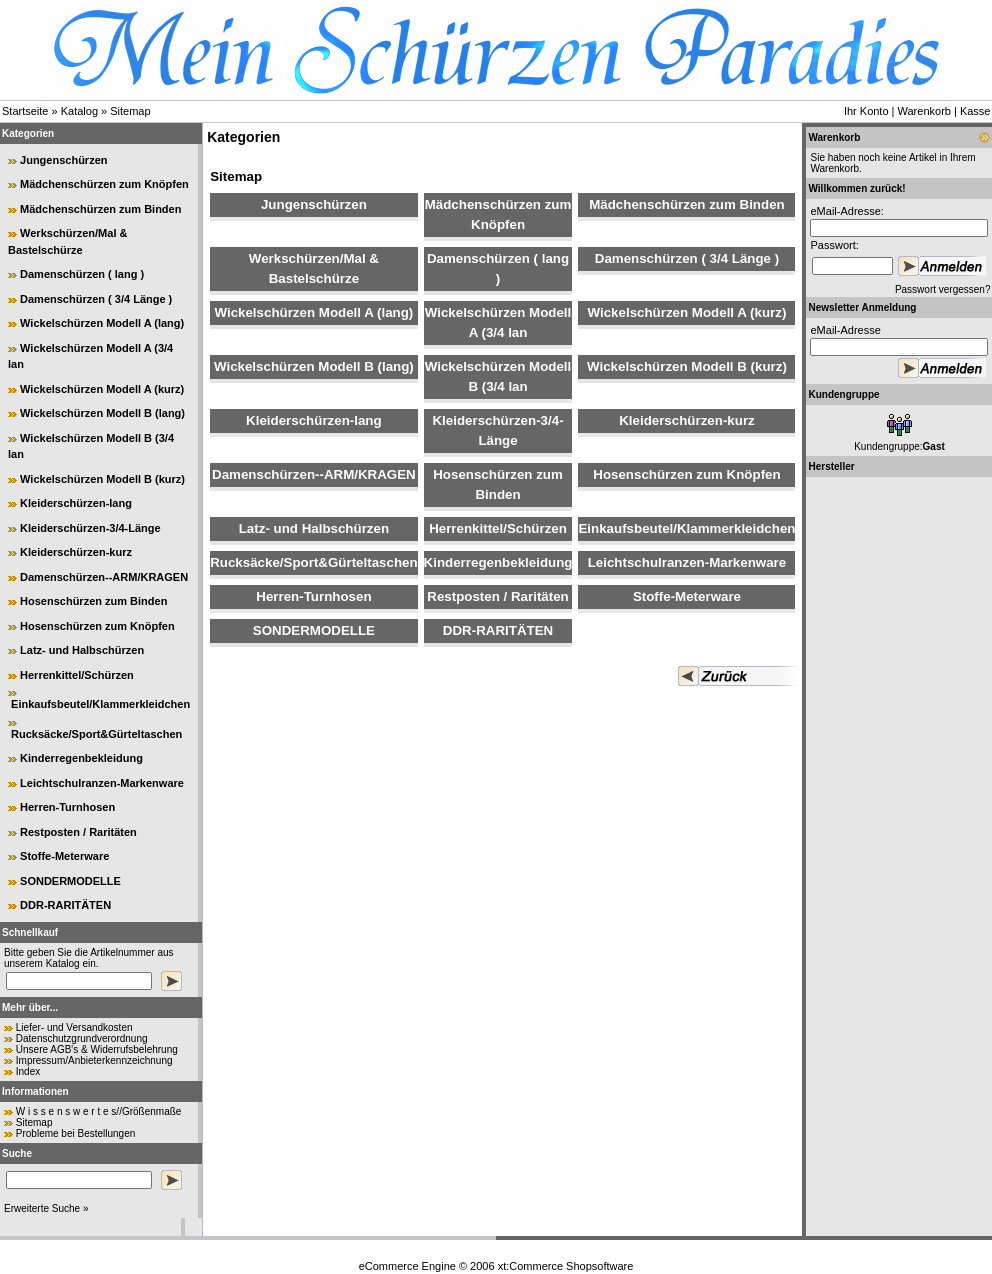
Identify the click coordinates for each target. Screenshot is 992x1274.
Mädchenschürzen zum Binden (100, 209)
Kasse (975, 111)
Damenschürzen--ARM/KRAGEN (104, 577)
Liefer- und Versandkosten (74, 1027)
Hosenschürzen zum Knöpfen (97, 626)
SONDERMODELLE (70, 881)
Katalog (79, 111)
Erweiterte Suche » (46, 1208)
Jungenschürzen (63, 160)
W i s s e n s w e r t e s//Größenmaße (99, 1111)
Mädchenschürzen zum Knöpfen (104, 184)
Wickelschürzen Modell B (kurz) (102, 479)
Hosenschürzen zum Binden (93, 601)
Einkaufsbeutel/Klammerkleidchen (100, 704)
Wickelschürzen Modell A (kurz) (102, 389)
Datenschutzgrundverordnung (82, 1038)
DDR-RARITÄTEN (65, 905)
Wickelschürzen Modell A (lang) (102, 323)
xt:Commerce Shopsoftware (566, 1266)
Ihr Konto (866, 111)
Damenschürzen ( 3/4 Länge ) (96, 299)
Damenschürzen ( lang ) (82, 274)
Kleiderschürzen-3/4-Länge (90, 528)
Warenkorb (924, 111)
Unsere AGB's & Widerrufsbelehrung (97, 1049)
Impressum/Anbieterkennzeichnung (94, 1060)
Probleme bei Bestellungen (76, 1133)
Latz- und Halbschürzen (82, 650)
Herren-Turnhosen (67, 807)
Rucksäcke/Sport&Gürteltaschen (96, 734)
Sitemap (130, 111)
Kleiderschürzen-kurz (76, 552)
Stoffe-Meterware (64, 856)
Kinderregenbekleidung (81, 758)
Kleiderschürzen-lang (76, 503)
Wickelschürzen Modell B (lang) (102, 413)
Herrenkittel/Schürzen (77, 675)
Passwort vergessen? (943, 289)
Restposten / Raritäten (78, 832)
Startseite (25, 111)
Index (28, 1071)
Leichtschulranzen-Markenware (102, 783)
